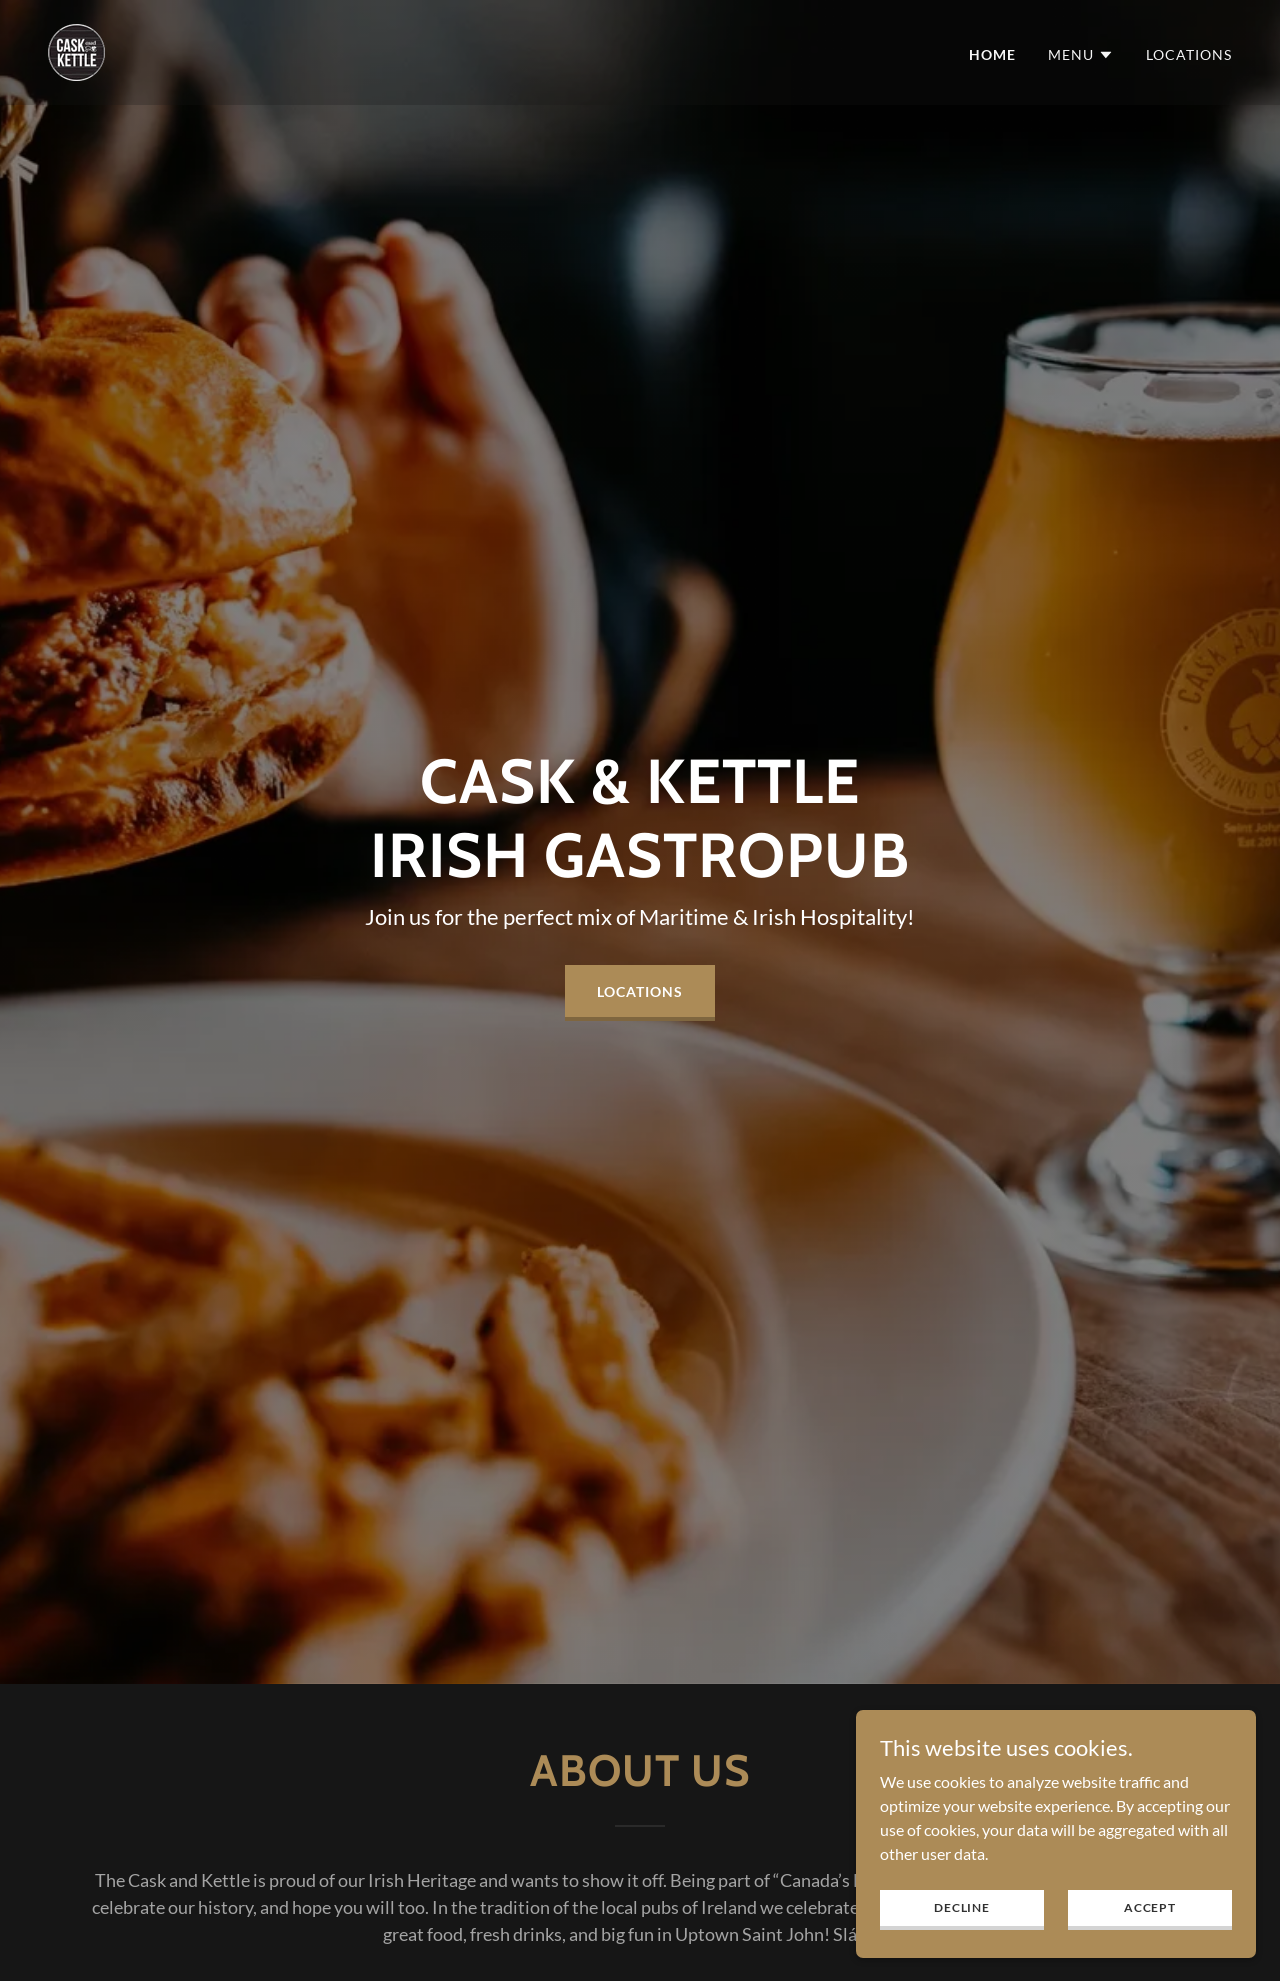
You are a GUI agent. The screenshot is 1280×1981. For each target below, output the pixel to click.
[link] (76, 50)
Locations (640, 991)
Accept (1150, 1921)
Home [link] (992, 54)
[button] (1081, 55)
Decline (962, 1921)
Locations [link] (1189, 54)
